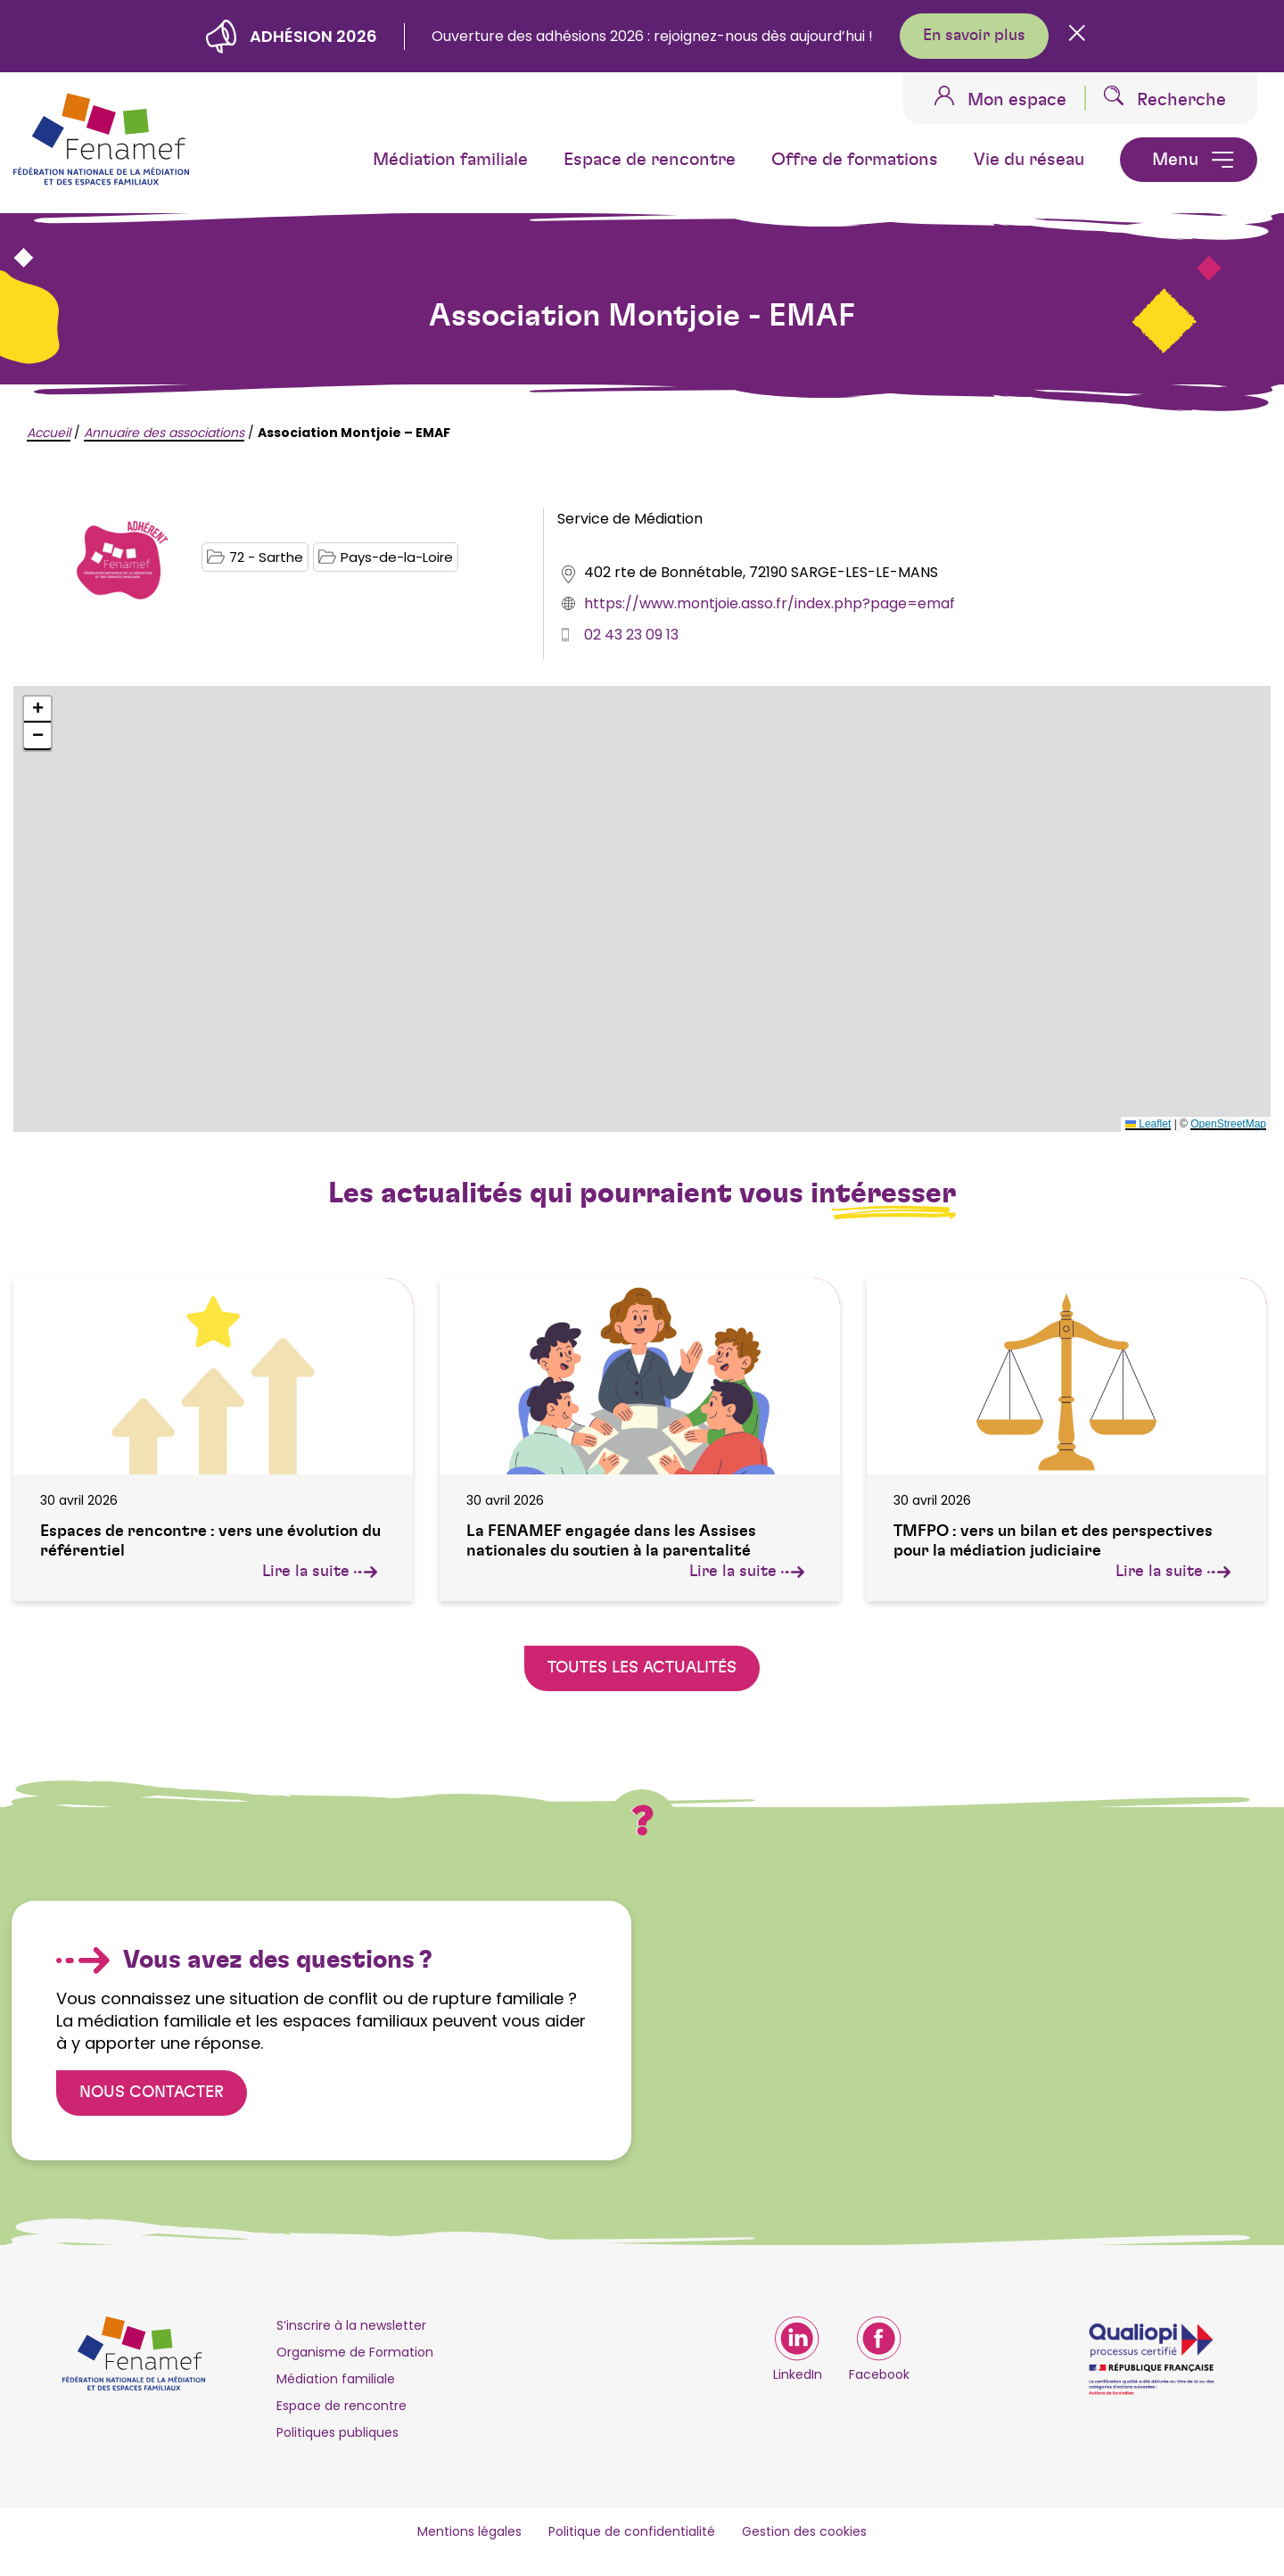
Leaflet (1148, 1124)
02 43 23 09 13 (631, 634)
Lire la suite (319, 1572)
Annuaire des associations (164, 433)
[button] (37, 710)
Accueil (48, 433)
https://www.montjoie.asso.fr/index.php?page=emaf (769, 603)
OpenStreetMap (1228, 1124)
